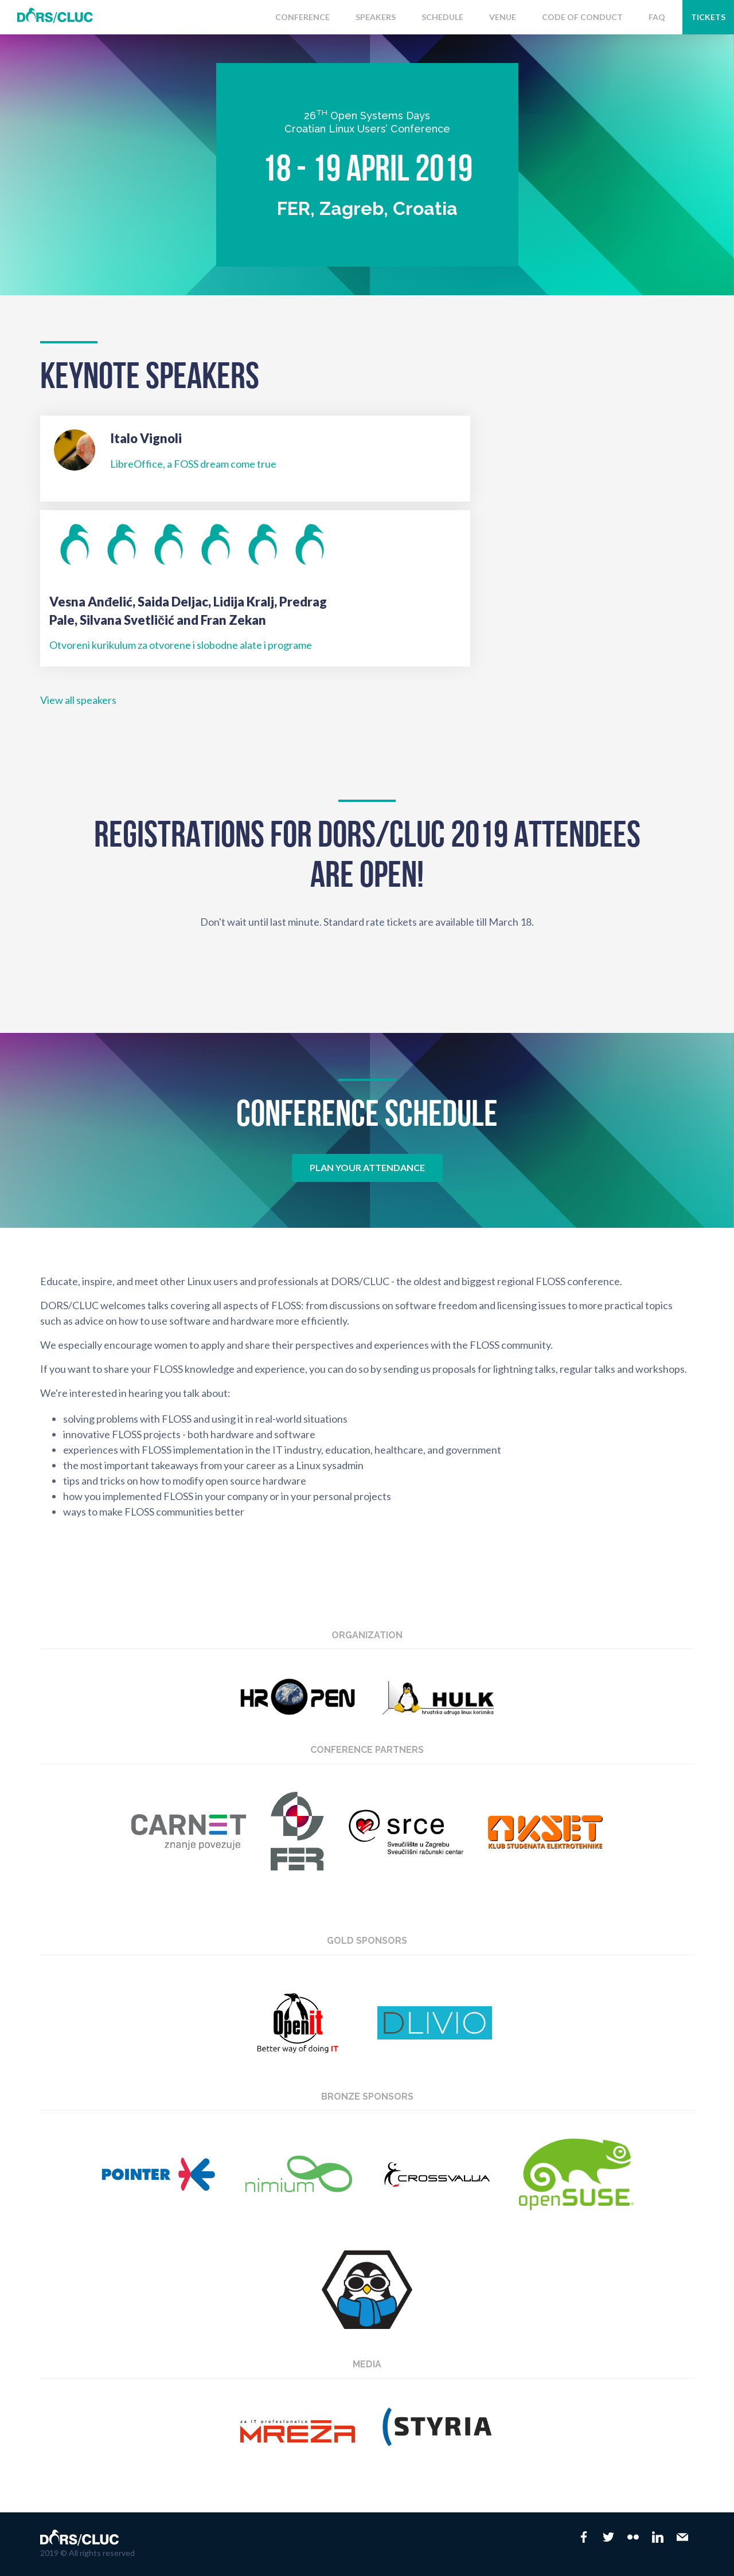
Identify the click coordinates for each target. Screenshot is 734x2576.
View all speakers (78, 700)
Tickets (708, 17)
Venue (502, 17)
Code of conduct (582, 17)
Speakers (376, 17)
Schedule (442, 17)
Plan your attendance (367, 1167)
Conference (302, 17)
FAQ (657, 17)
